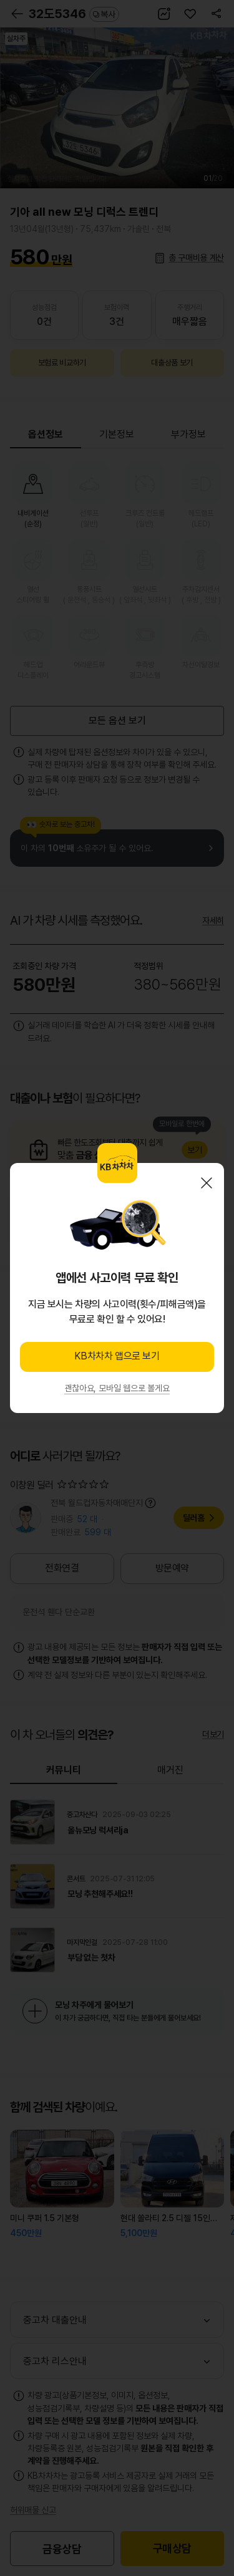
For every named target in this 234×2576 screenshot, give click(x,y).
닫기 (206, 1182)
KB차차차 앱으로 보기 (116, 1356)
